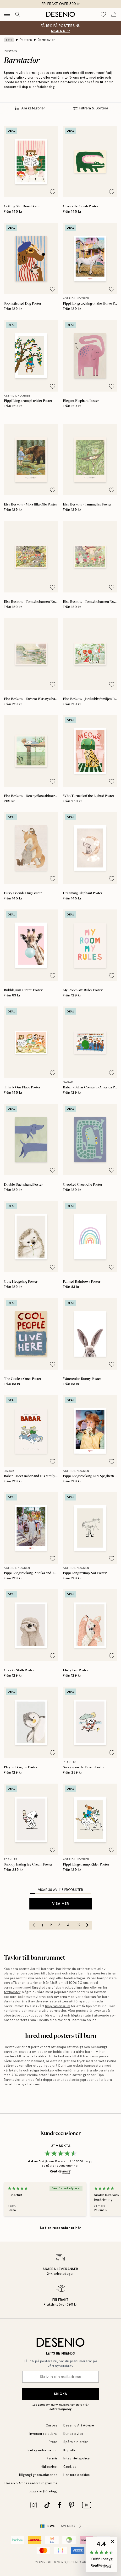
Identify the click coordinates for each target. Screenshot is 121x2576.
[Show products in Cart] (114, 14)
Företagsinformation (41, 2450)
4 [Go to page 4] (68, 1925)
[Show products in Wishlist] (103, 14)
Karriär (52, 2458)
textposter (12, 1992)
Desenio (74, 2562)
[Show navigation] (7, 14)
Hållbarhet (49, 2467)
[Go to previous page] (33, 1925)
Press (53, 2442)
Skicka (60, 2394)
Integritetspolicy (76, 2458)
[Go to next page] (87, 1925)
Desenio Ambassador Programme (31, 2483)
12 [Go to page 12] (78, 1925)
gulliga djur (80, 1987)
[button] (101, 2554)
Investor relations (43, 2434)
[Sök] (17, 14)
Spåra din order (75, 2442)
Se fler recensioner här (60, 2228)
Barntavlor (46, 40)
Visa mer (60, 1903)
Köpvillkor (71, 2450)
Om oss (52, 2425)
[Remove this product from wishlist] (52, 192)
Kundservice (73, 2434)
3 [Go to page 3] (59, 1925)
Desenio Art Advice (78, 2425)
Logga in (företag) (43, 2491)
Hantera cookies (76, 2475)
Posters (26, 40)
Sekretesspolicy (61, 2409)
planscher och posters (22, 1973)
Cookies (70, 2467)
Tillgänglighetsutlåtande (38, 2475)
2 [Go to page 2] (51, 1925)
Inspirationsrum (57, 2006)
